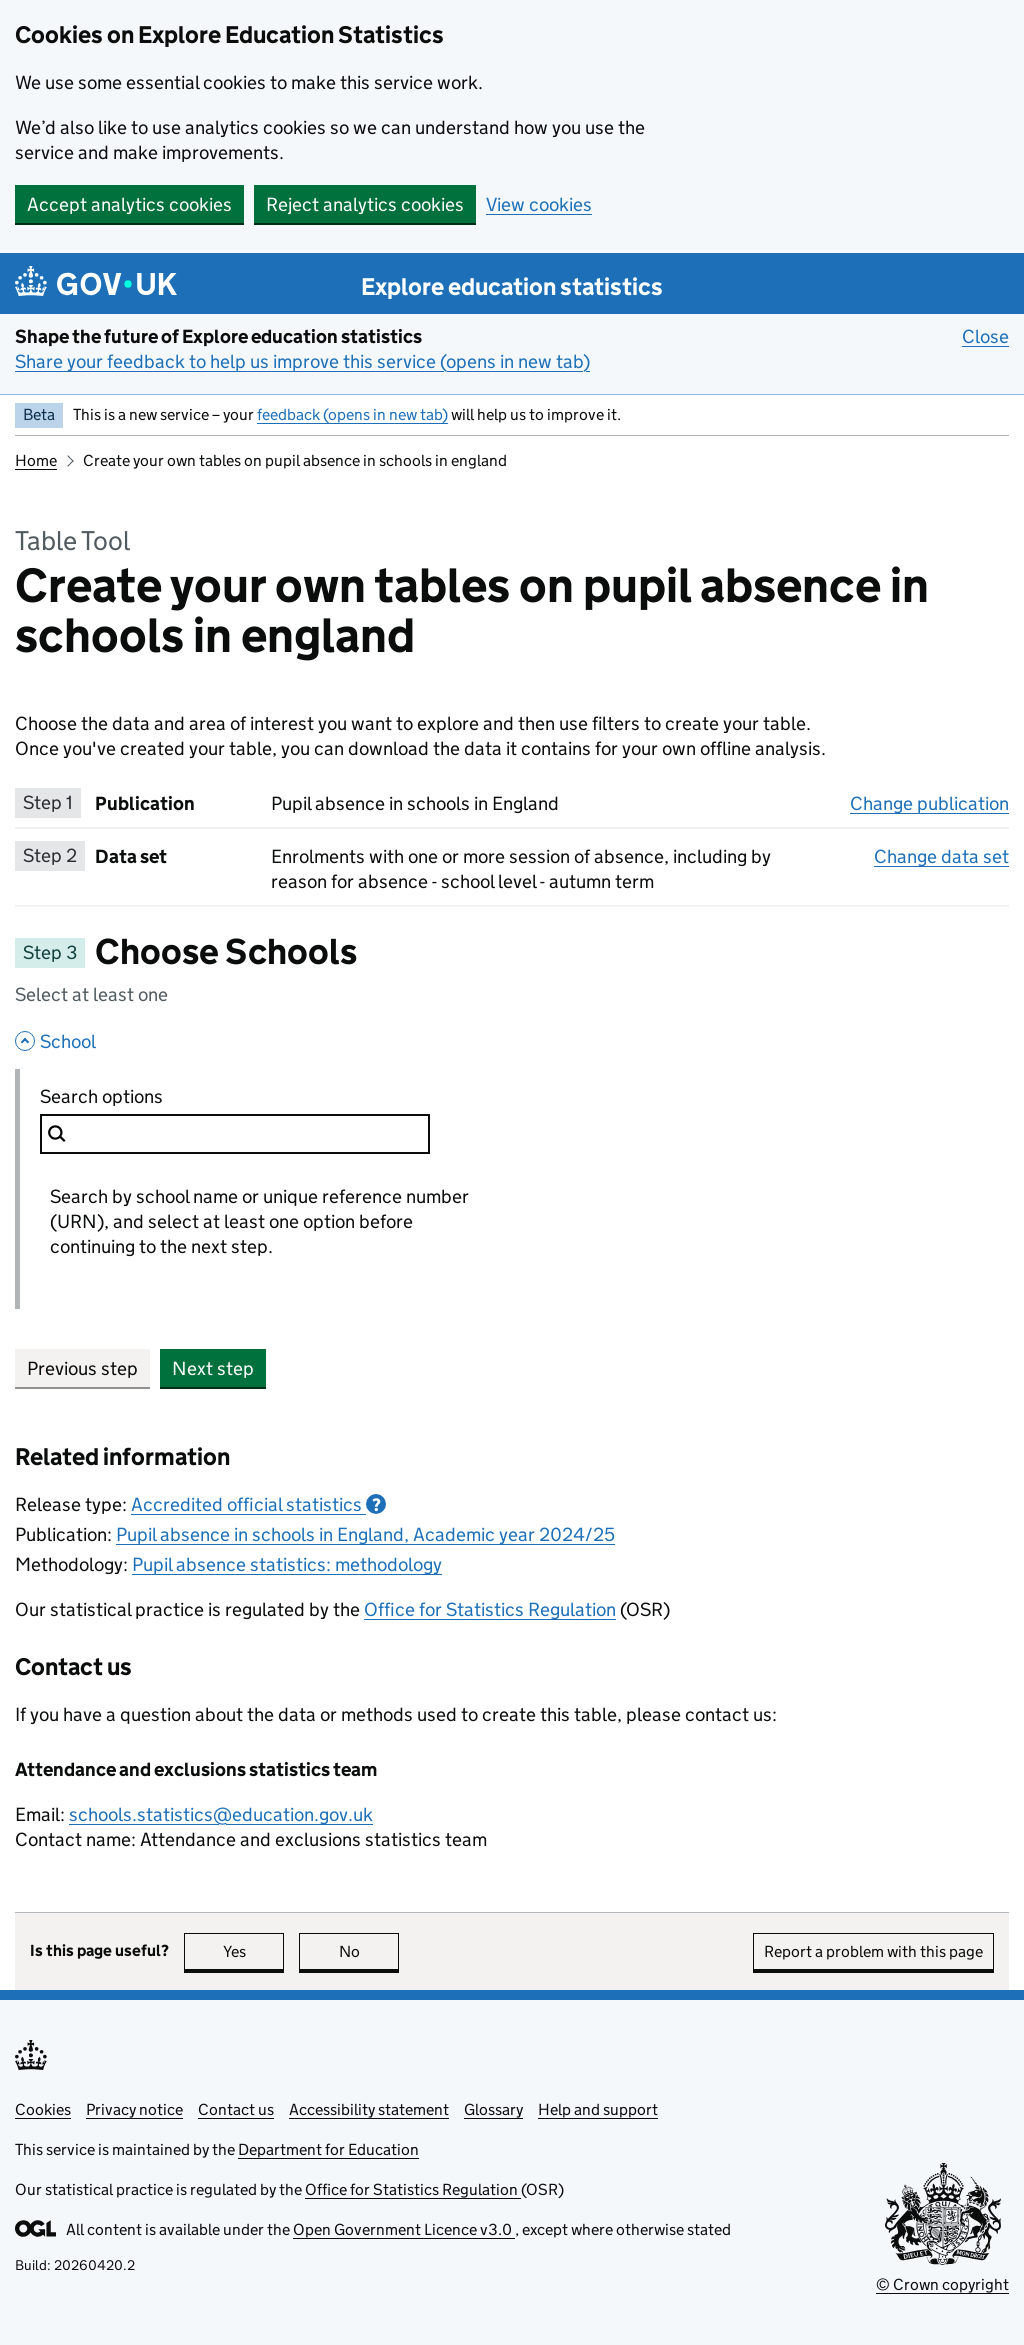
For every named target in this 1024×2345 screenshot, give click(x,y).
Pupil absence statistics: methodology (287, 1564)
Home (36, 460)
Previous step (82, 1368)
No (369, 1951)
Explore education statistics (512, 286)
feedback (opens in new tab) (352, 414)
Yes (254, 1951)
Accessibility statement (369, 2109)
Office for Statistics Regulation (490, 1609)
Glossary (493, 2109)
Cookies (43, 2109)
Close (985, 336)
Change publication (929, 803)
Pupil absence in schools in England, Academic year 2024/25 (365, 1534)
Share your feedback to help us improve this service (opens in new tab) (302, 361)
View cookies (539, 204)
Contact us (236, 2109)
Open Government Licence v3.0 (404, 2229)
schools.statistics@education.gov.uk (221, 1814)
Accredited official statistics (258, 1504)
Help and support (598, 2109)
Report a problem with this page (873, 1951)
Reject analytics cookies (365, 204)
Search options (146, 1096)
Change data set (941, 856)
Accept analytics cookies (129, 204)
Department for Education (328, 2149)
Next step (213, 1368)
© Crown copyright (942, 2284)
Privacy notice (134, 2109)
